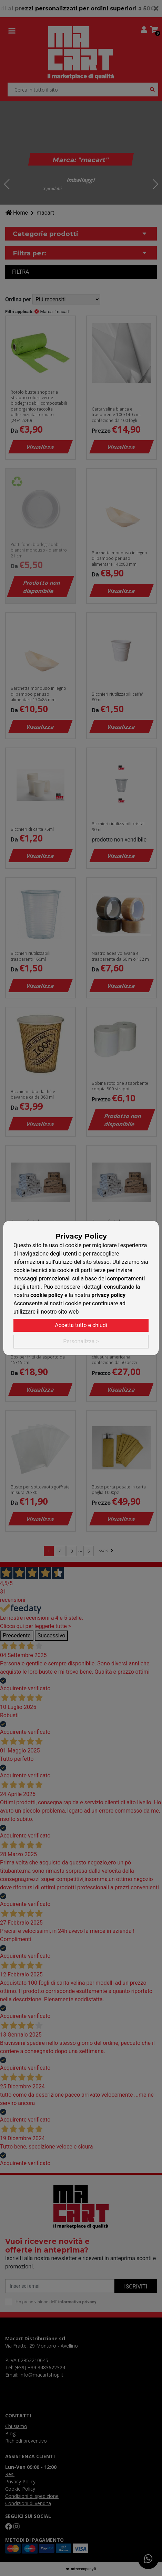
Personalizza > (81, 1341)
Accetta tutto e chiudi (81, 1325)
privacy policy (108, 1295)
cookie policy (46, 1295)
